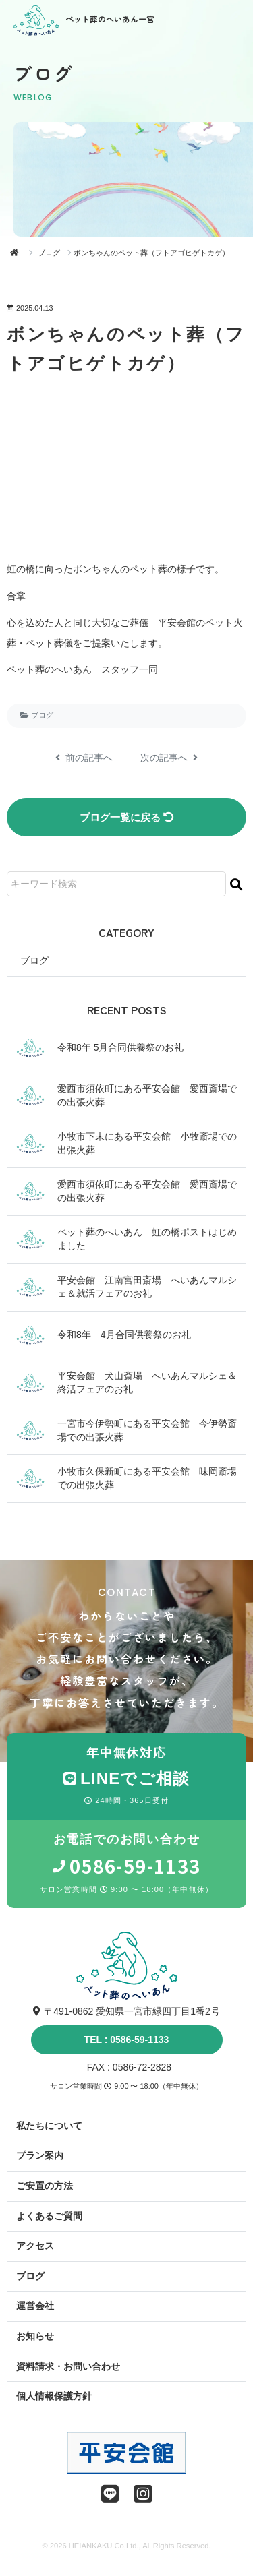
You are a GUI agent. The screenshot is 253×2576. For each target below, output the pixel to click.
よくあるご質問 (49, 2216)
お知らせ (35, 2336)
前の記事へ (84, 757)
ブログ (49, 253)
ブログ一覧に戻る (126, 817)
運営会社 (35, 2305)
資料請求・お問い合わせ (68, 2366)
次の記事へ (169, 757)
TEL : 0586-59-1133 (126, 2039)
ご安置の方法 (44, 2185)
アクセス (35, 2245)
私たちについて (49, 2125)
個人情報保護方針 (54, 2396)
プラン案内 (39, 2155)
